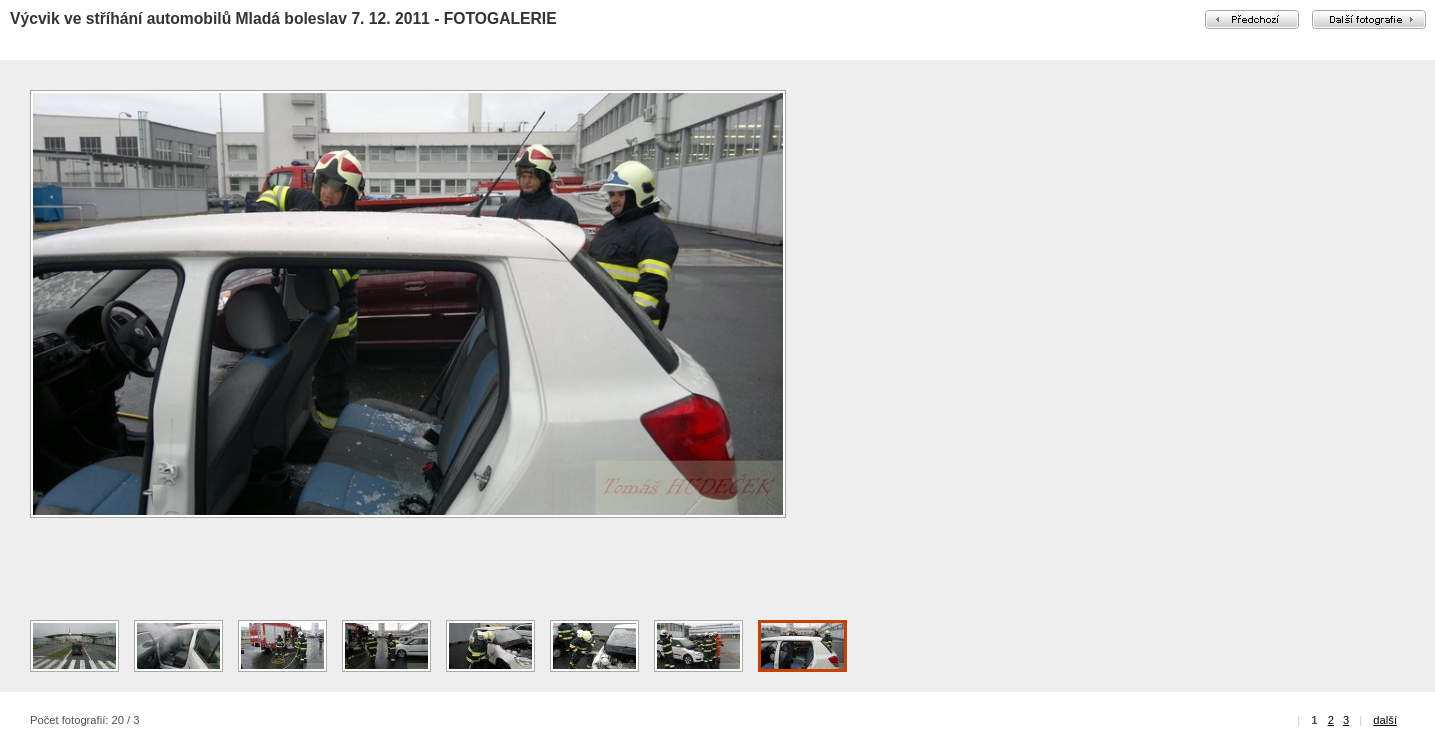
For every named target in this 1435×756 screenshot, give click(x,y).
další (1385, 720)
